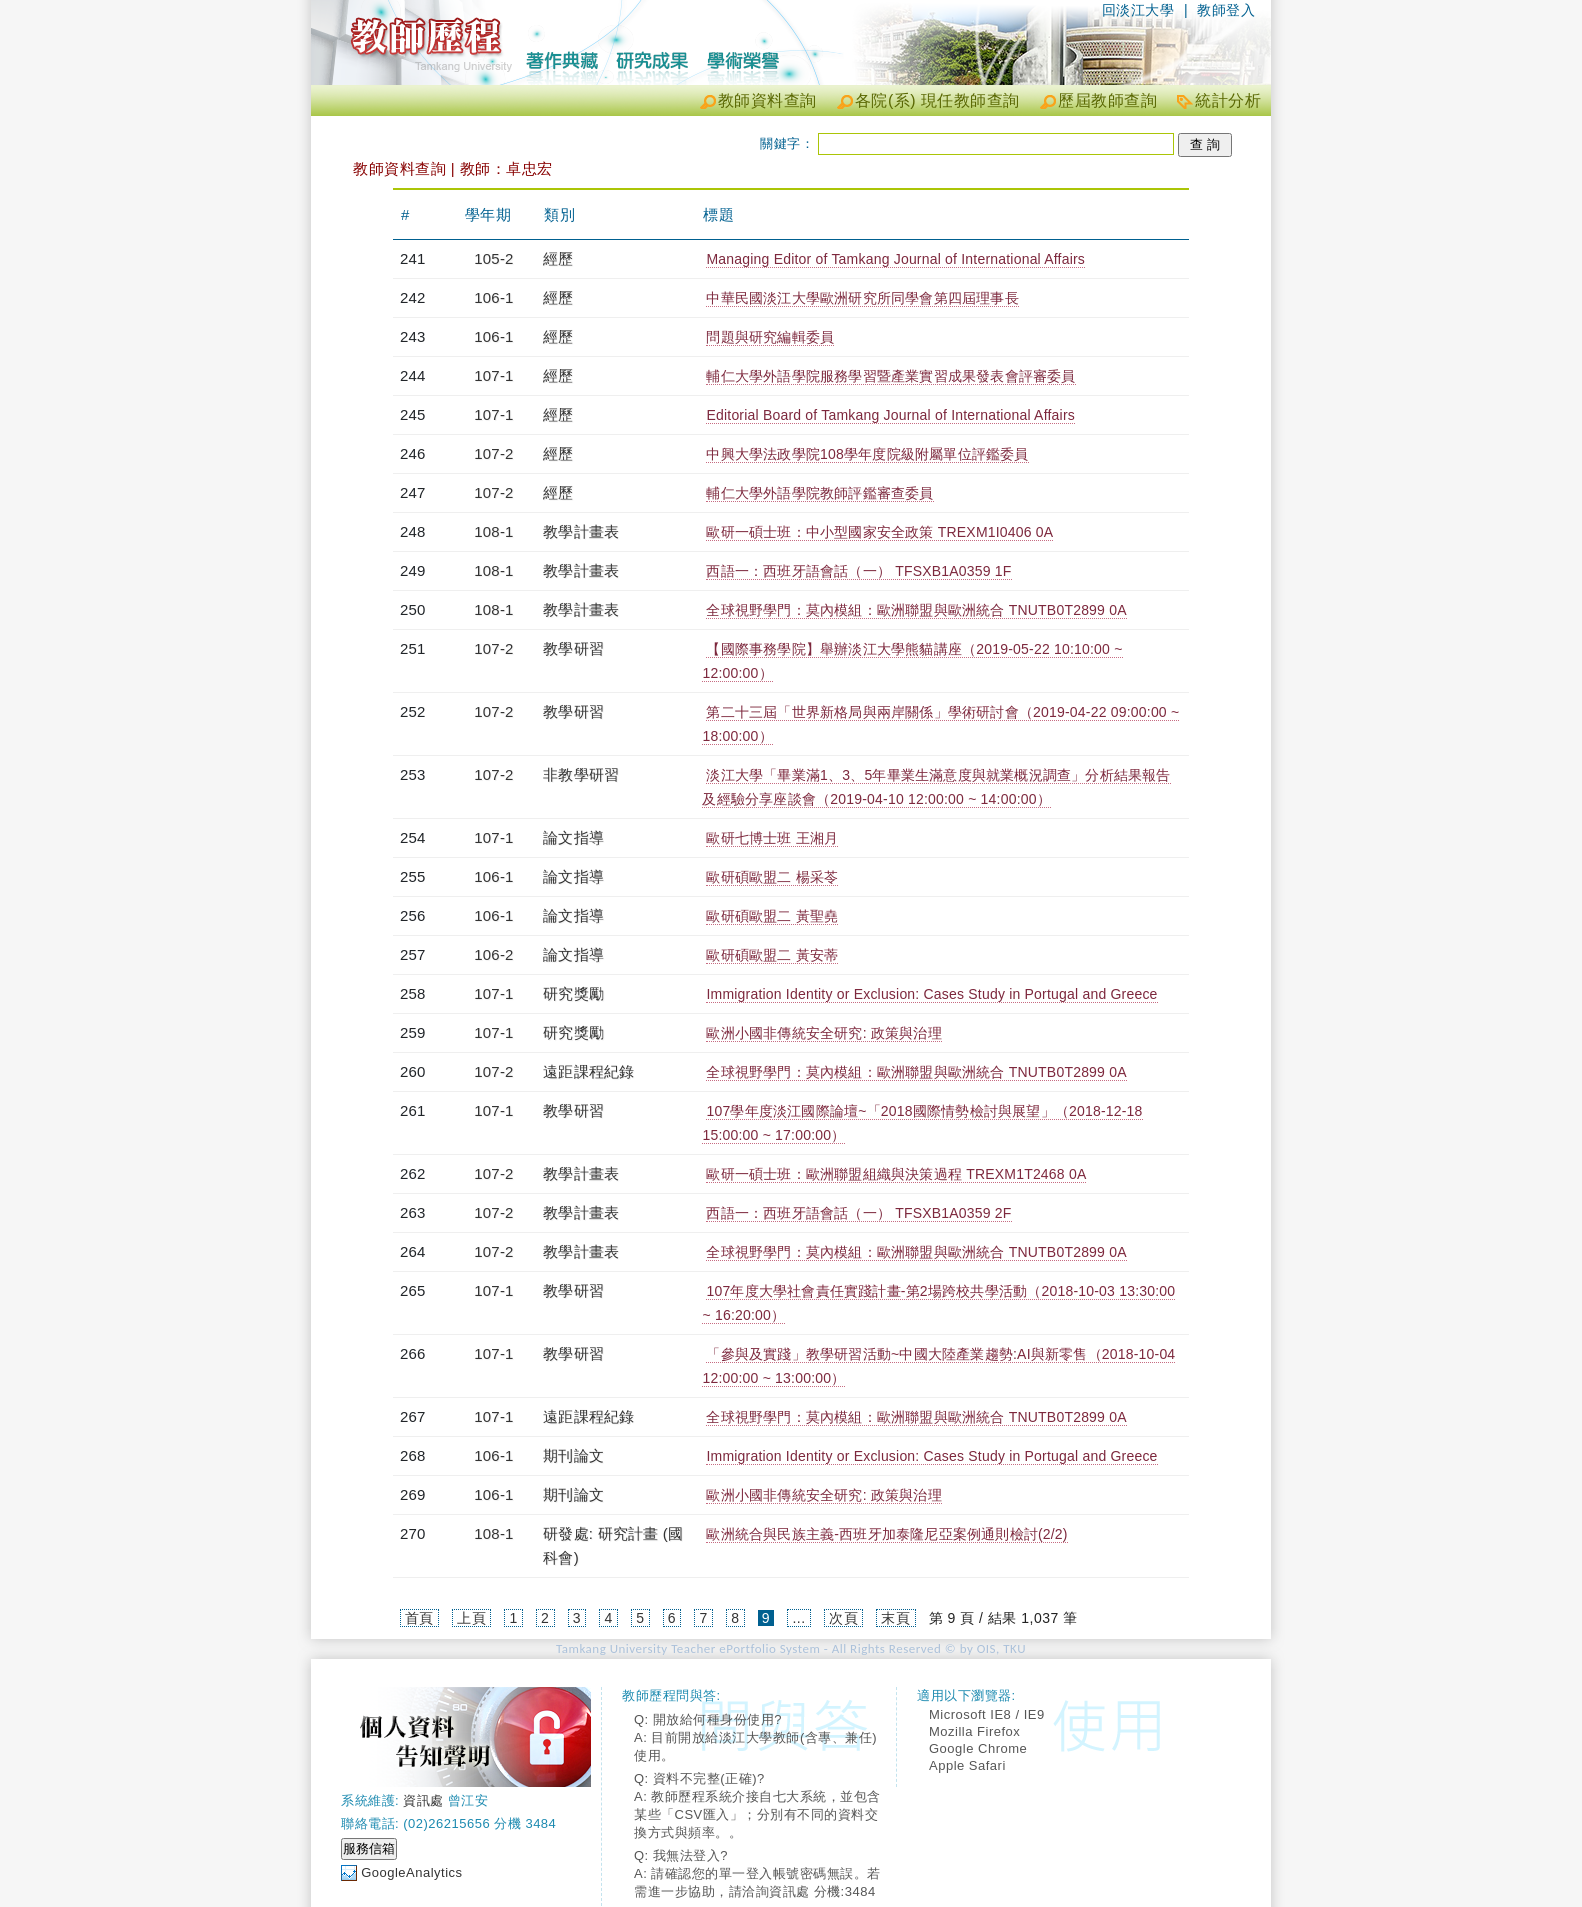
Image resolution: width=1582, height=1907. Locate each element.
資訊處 (423, 1800)
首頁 (419, 1618)
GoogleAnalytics (411, 1872)
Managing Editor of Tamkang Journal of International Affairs (895, 259)
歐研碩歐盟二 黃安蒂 (772, 955)
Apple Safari (967, 1765)
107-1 (493, 375)
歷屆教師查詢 (1107, 100)
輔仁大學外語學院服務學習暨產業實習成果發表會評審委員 (890, 376)
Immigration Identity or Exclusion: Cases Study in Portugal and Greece (931, 994)
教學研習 (573, 648)
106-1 (493, 297)
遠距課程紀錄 (588, 1071)
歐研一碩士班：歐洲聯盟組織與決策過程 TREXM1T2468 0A (896, 1174)
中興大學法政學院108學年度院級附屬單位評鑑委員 (867, 454)
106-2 (493, 954)
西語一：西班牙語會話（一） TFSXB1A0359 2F (858, 1213)
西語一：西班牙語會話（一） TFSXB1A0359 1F (858, 571)
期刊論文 (573, 1455)
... (798, 1618)
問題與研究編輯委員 (770, 337)
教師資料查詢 (767, 100)
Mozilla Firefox (974, 1731)
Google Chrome (978, 1748)
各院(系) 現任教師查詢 (937, 100)
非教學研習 (581, 774)
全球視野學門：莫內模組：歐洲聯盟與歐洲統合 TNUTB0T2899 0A (916, 610)
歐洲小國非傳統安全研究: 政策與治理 (823, 1033)
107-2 (493, 453)
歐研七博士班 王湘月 (772, 838)
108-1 (493, 531)
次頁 (843, 1618)
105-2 (493, 258)
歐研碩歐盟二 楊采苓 (772, 877)
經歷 (558, 258)
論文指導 (573, 837)
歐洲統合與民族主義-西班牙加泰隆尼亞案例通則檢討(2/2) (886, 1534)
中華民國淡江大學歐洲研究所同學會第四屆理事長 (862, 298)
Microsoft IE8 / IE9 (987, 1714)
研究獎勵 (573, 993)
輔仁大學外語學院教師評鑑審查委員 (819, 493)
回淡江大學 (1138, 10)
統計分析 (1228, 100)
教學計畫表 (581, 531)
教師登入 (1226, 10)
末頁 (895, 1618)
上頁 (471, 1618)
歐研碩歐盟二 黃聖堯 (772, 916)
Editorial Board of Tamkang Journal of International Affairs (890, 415)
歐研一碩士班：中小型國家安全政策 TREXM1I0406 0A (879, 532)
